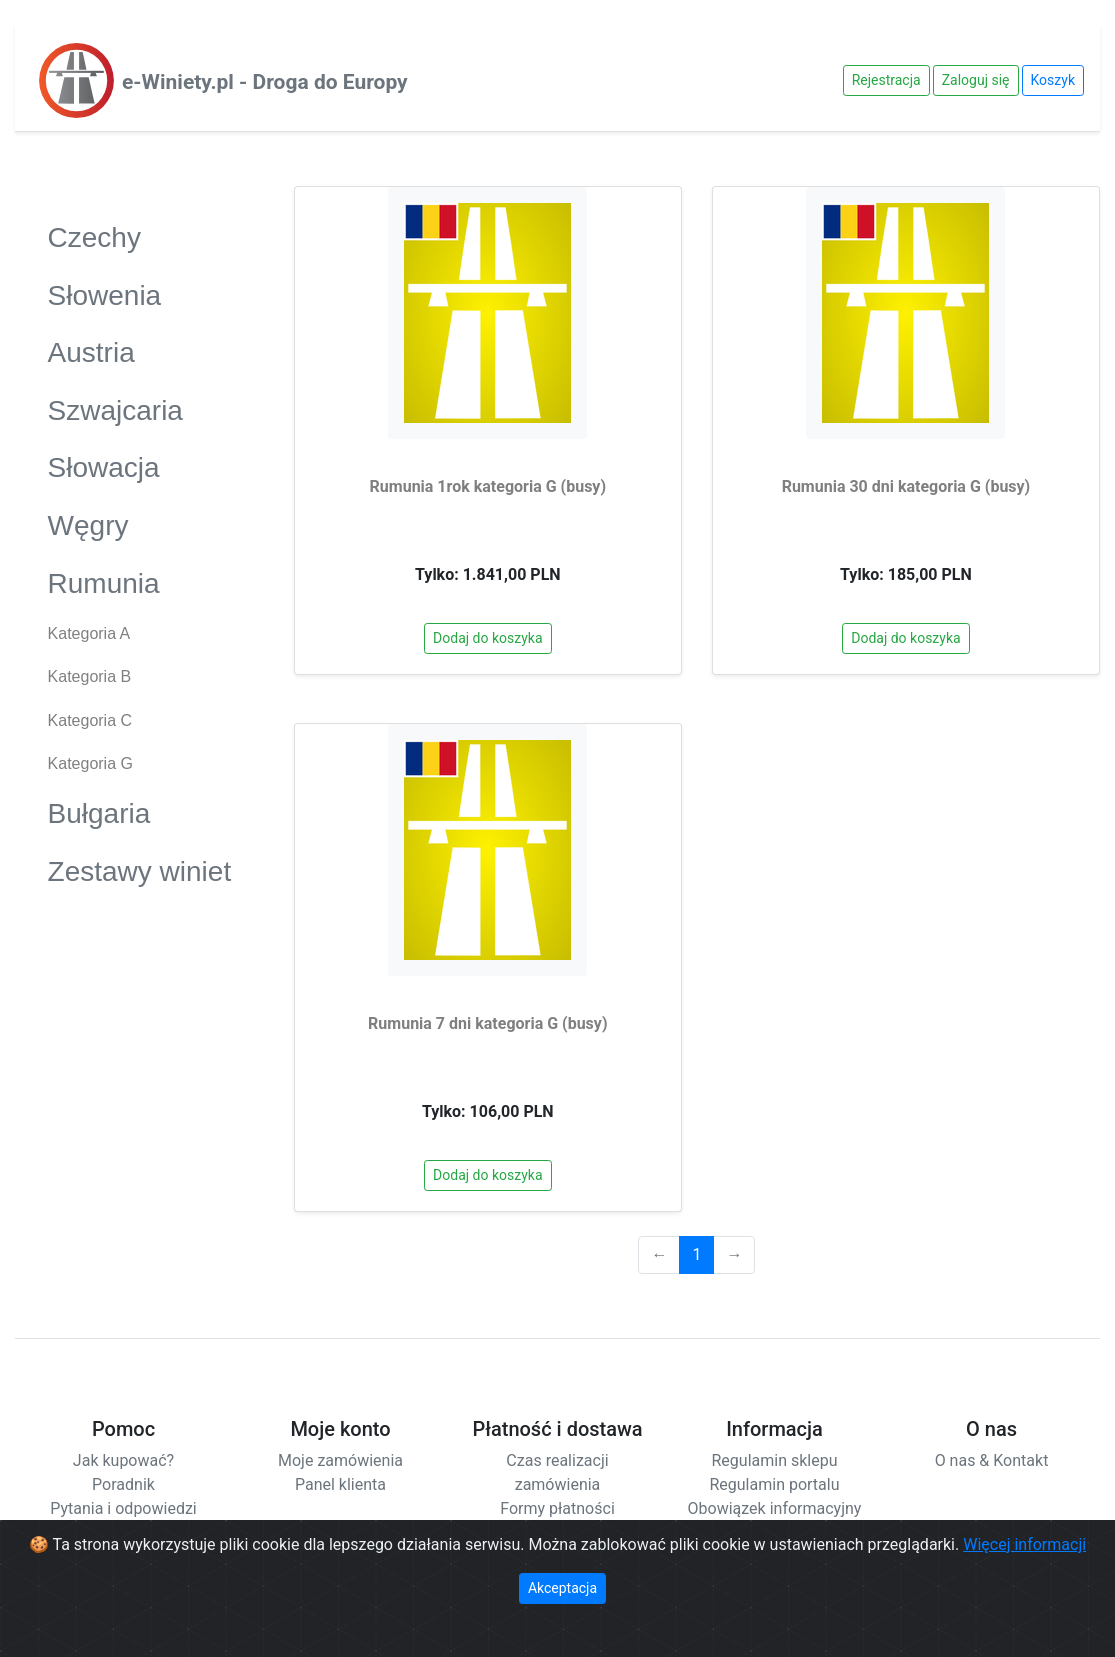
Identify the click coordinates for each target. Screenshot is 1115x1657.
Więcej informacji (1024, 1544)
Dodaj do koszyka (487, 638)
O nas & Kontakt (992, 1460)
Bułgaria (140, 812)
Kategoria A (89, 633)
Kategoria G (90, 763)
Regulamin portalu (774, 1484)
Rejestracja (886, 80)
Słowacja (140, 466)
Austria (140, 351)
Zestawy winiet (140, 870)
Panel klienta (340, 1484)
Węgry (140, 524)
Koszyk (1053, 80)
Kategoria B (90, 676)
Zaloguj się (976, 80)
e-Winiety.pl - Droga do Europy (265, 82)
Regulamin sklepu (774, 1460)
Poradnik (123, 1484)
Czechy (140, 236)
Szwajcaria (140, 409)
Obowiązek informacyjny (775, 1508)
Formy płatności (557, 1508)
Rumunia (140, 582)
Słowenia (140, 294)
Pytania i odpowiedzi (123, 1508)
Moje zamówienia (340, 1460)
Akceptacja (562, 1588)
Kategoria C (90, 720)
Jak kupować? (123, 1460)
